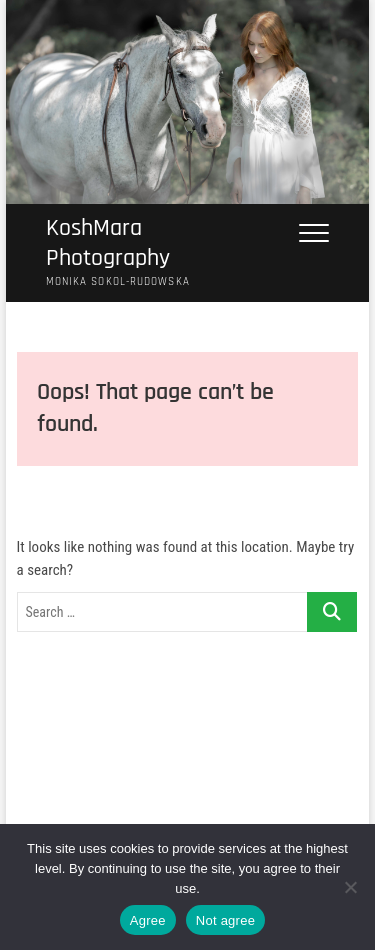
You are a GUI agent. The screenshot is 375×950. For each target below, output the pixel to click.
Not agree (225, 920)
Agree (148, 920)
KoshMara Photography (108, 243)
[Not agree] (350, 887)
